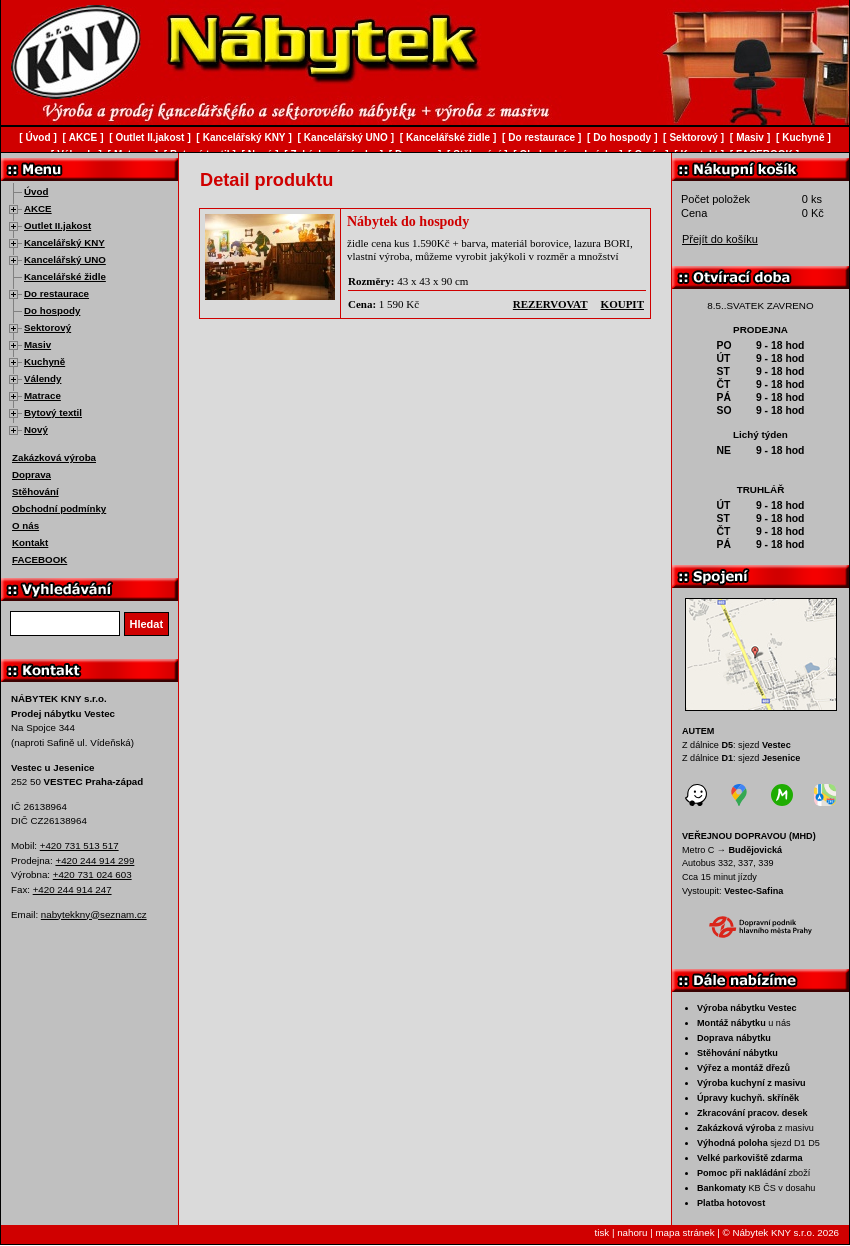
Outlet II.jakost (57, 225)
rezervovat (550, 304)
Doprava (31, 474)
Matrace (42, 395)
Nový (36, 429)
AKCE (38, 208)
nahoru (632, 1232)
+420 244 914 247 (72, 889)
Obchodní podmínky (59, 508)
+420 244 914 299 (94, 860)
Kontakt (30, 542)
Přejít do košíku (720, 239)
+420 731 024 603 (92, 874)
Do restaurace (56, 293)
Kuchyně (44, 361)
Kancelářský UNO (65, 259)
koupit (622, 304)
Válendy (42, 378)
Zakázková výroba (54, 457)
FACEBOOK (39, 559)
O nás (25, 525)
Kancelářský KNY (64, 242)
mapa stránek (684, 1232)
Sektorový (47, 327)
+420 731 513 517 (79, 845)
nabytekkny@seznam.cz (94, 914)
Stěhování (35, 491)
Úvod (36, 191)
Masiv (37, 344)
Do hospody (52, 310)
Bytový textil (53, 412)
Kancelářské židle (65, 276)
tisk (602, 1232)
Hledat (147, 624)
